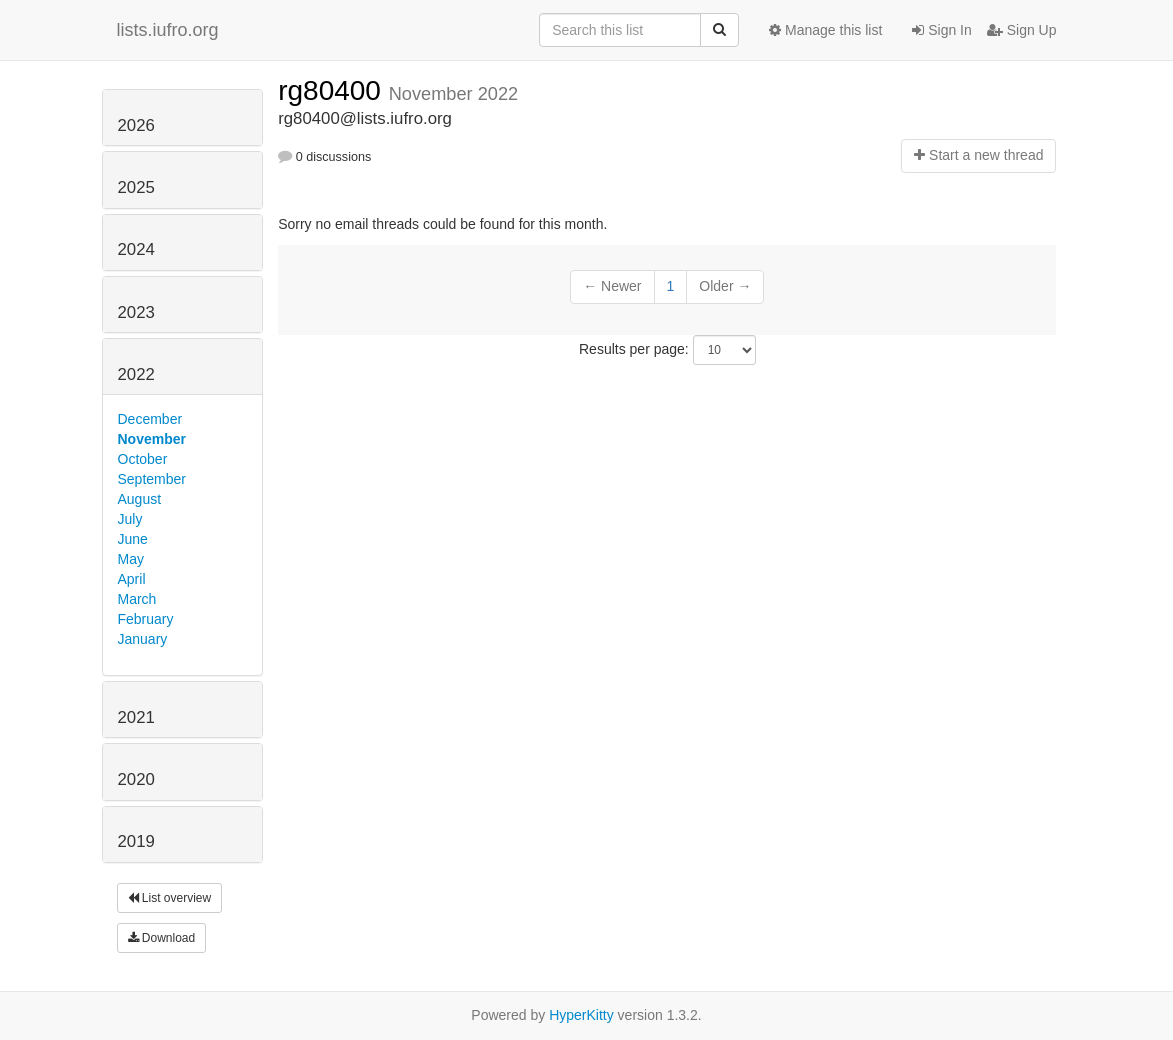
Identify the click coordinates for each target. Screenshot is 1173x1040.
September (152, 479)
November (152, 439)
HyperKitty (581, 1015)
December (150, 419)
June (133, 539)
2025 (136, 187)
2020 (136, 779)
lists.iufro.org (168, 30)
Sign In (941, 30)
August (140, 499)
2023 (136, 312)
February (146, 619)
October (143, 459)
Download (162, 938)
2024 (136, 249)
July (130, 519)
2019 (136, 841)
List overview (170, 898)
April (132, 579)
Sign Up (1022, 30)
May (131, 559)
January (143, 639)
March (137, 599)
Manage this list (825, 30)
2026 (136, 125)
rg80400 (333, 90)
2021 (136, 717)
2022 (136, 374)
